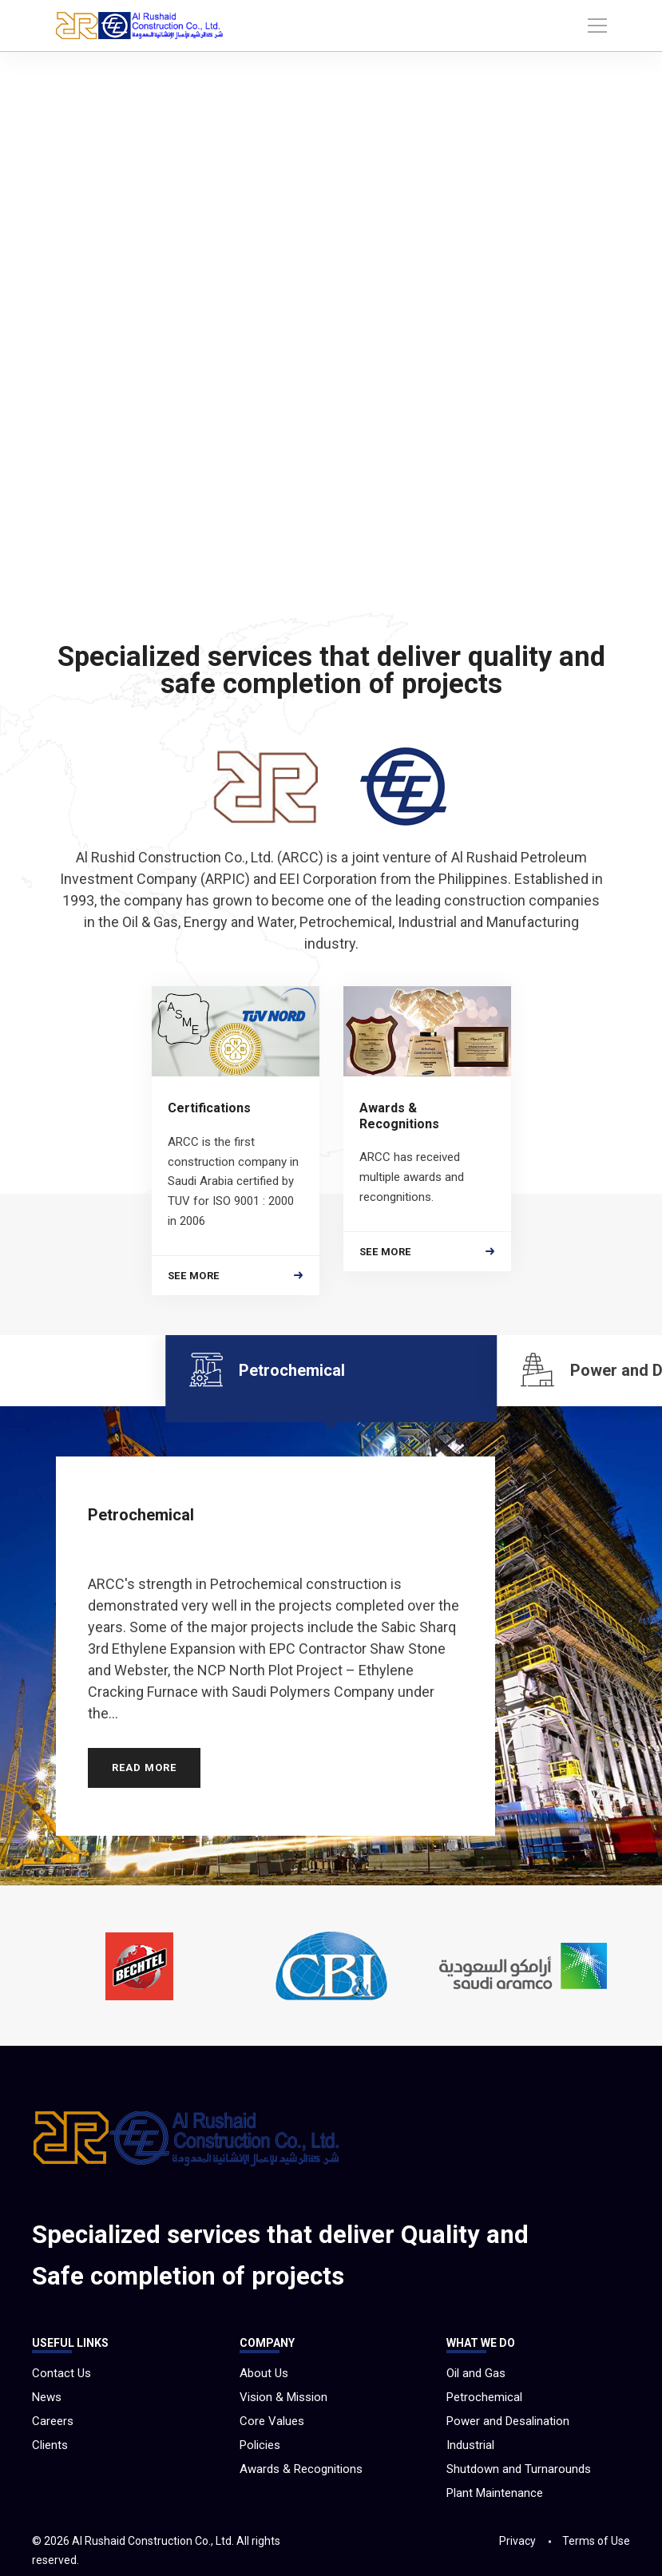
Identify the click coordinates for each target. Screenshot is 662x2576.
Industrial (470, 2445)
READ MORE (144, 1756)
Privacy (517, 2540)
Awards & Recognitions (301, 2469)
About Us (264, 2373)
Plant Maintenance (494, 2493)
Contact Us (61, 2373)
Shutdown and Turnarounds (518, 2469)
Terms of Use (596, 2540)
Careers (52, 2421)
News (46, 2397)
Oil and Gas (475, 2373)
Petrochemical (484, 2397)
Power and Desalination (507, 2421)
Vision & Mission (283, 2397)
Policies (260, 2445)
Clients (50, 2445)
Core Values (272, 2421)
